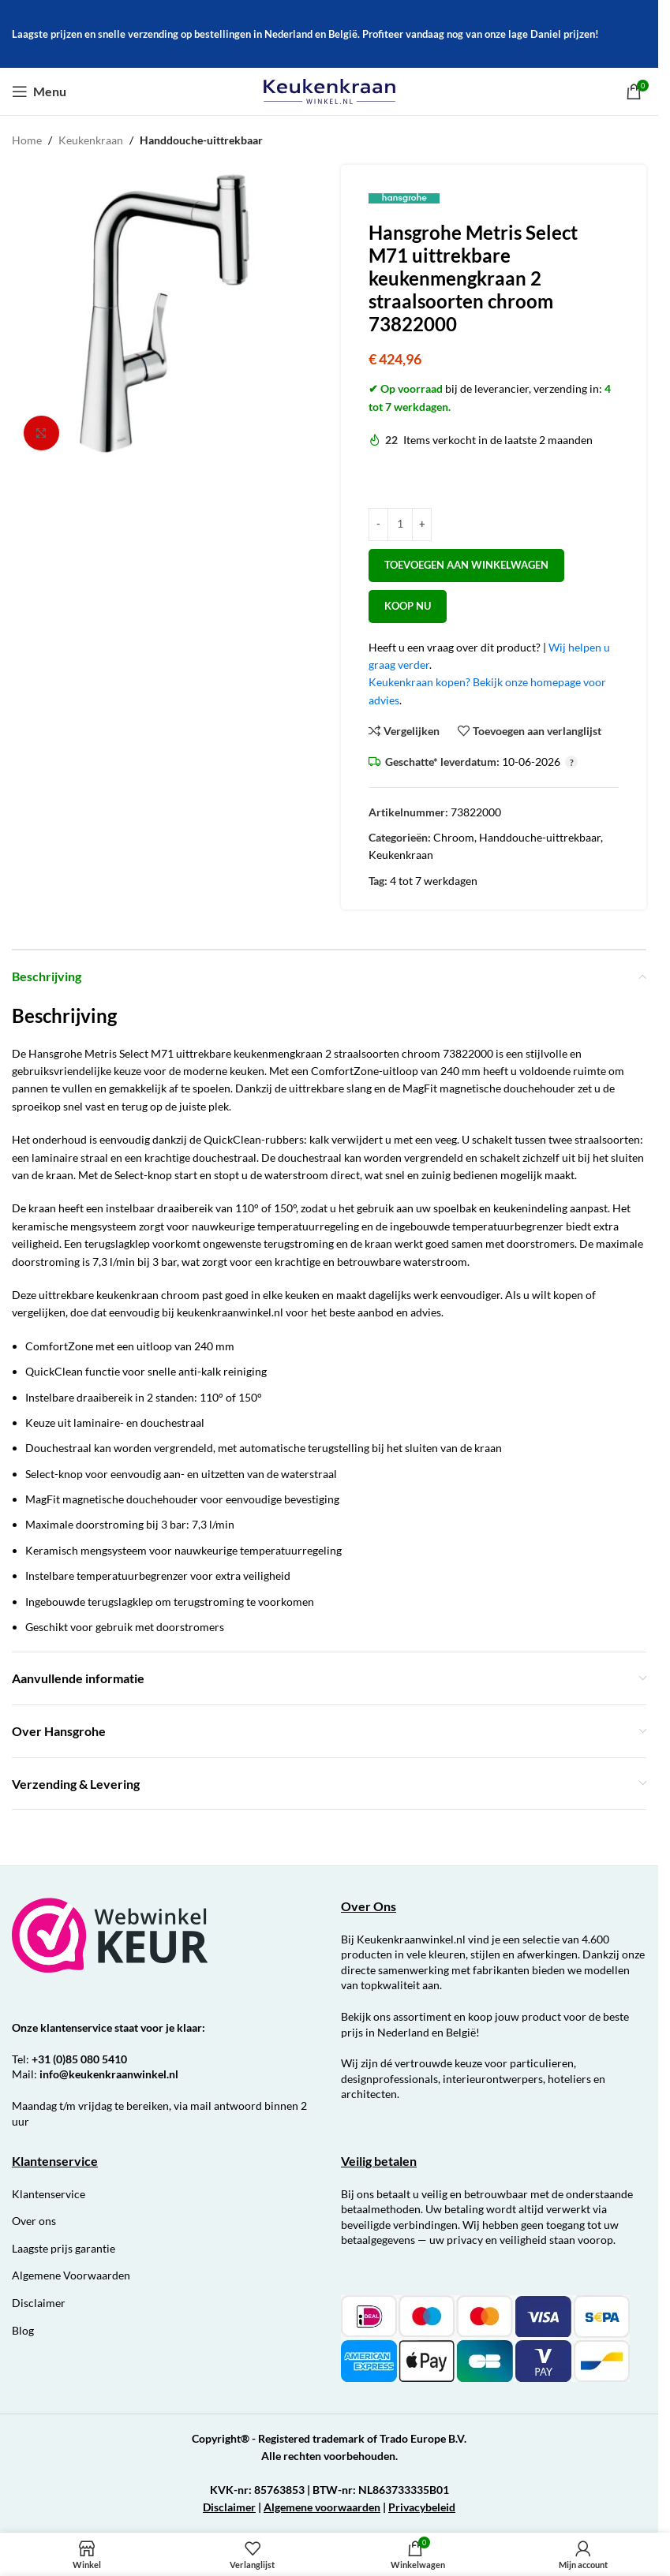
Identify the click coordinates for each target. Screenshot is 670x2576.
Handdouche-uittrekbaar (201, 140)
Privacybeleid (421, 2507)
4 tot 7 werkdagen (433, 880)
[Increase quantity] (422, 524)
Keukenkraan (90, 140)
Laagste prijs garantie (63, 2248)
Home (27, 140)
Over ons (34, 2220)
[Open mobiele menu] (39, 91)
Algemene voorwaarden (322, 2507)
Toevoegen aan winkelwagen (466, 564)
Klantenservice (48, 2194)
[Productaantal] (400, 524)
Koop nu (407, 605)
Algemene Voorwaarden (71, 2275)
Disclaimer (39, 2302)
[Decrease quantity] (378, 524)
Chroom (453, 837)
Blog (23, 2330)
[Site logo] (329, 90)
